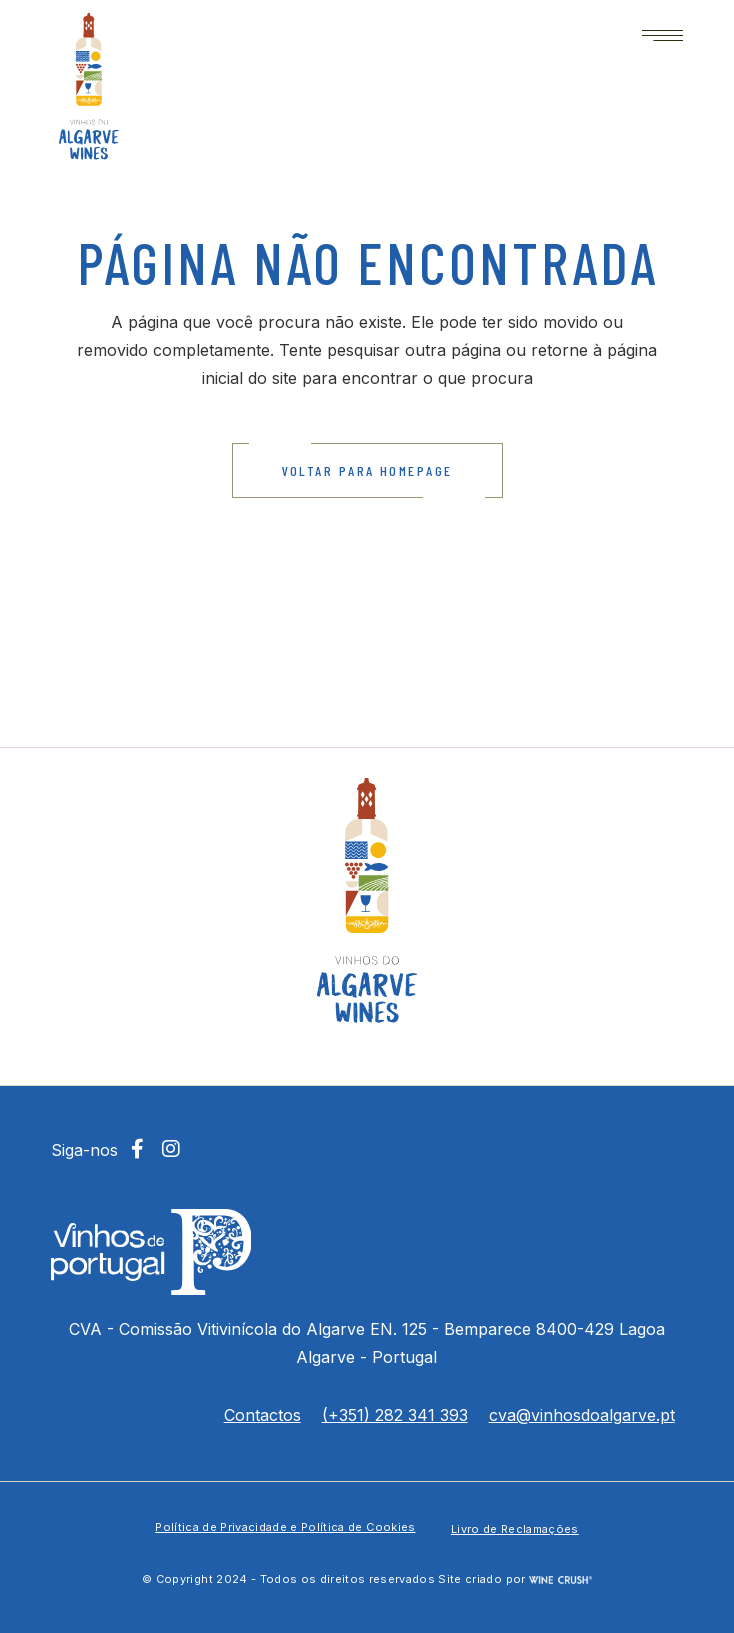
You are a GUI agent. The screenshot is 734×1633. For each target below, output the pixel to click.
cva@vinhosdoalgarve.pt (582, 1415)
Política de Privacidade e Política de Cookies (285, 1527)
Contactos (262, 1415)
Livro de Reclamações (515, 1529)
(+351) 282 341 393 (395, 1415)
